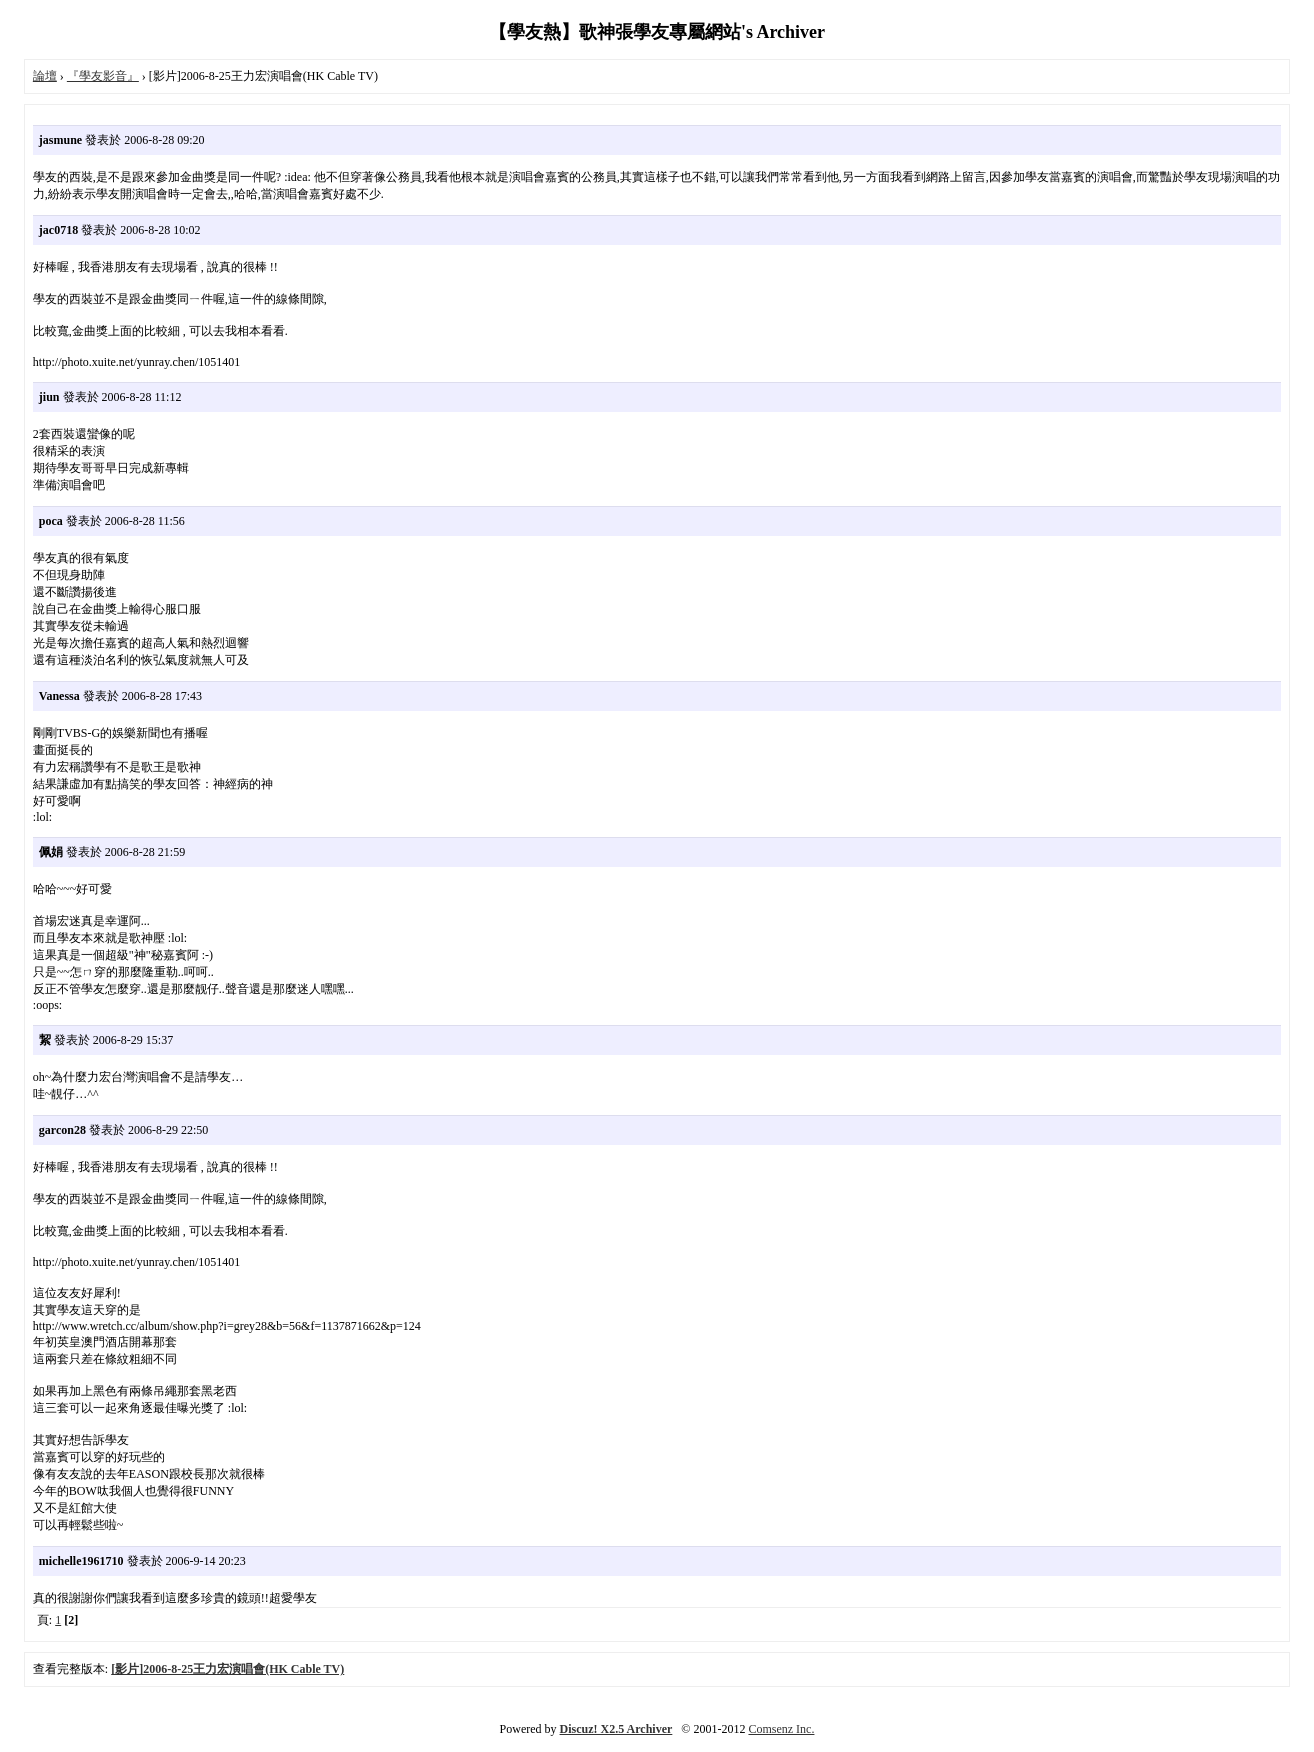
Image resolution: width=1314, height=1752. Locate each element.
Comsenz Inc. (781, 1729)
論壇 (45, 76)
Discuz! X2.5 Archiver (616, 1729)
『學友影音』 (103, 76)
